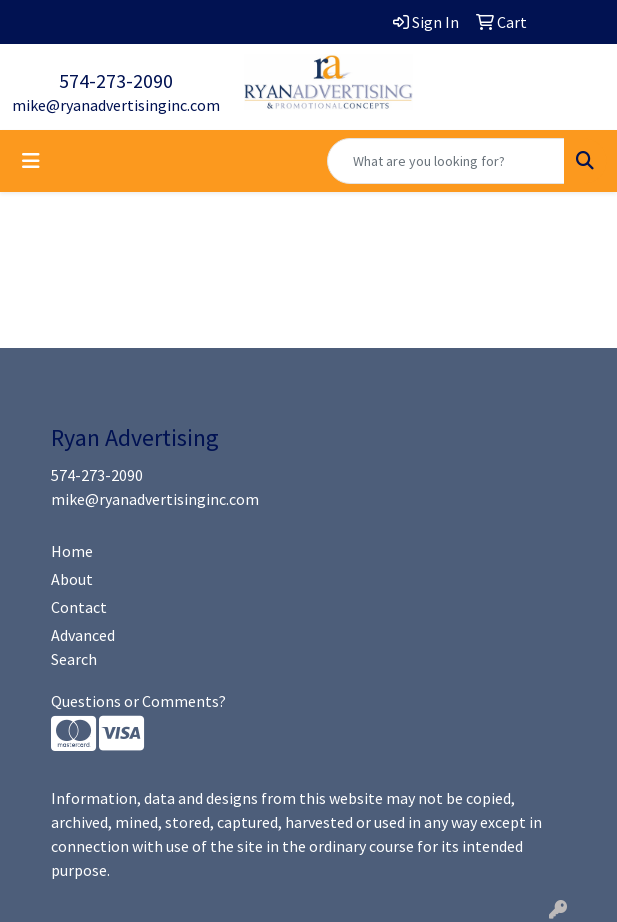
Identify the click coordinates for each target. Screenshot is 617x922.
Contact (79, 607)
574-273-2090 (116, 80)
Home (72, 551)
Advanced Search (83, 647)
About (72, 579)
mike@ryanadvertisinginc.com (116, 105)
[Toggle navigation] (31, 161)
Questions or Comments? (138, 701)
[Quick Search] (446, 161)
